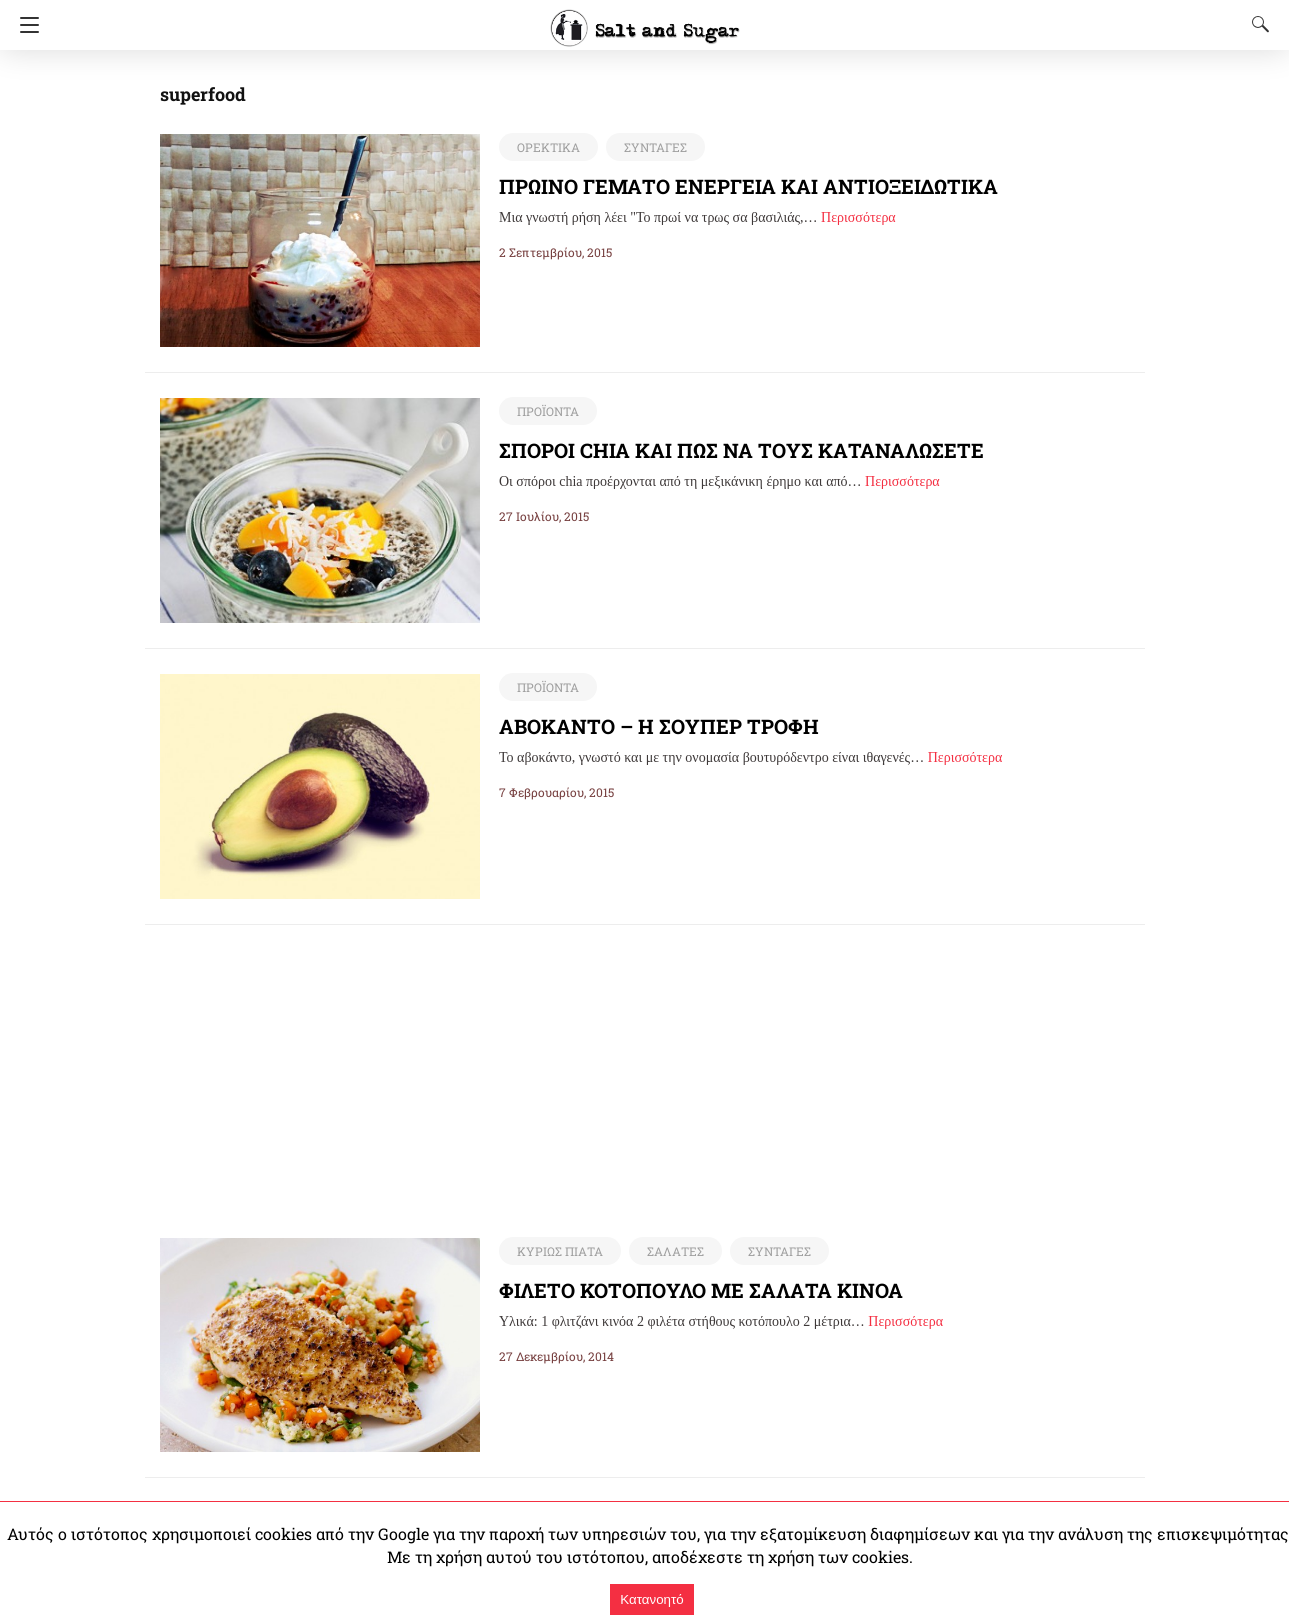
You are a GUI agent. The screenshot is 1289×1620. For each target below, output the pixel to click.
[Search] (1256, 24)
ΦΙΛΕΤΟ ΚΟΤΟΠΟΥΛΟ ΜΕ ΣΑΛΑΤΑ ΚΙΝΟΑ (703, 1291)
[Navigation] (24, 25)
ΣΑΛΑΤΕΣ (669, 1252)
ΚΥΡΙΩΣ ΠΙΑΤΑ (558, 1252)
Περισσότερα (858, 217)
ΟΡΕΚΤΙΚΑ (546, 147)
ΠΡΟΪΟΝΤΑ (547, 411)
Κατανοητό (651, 1599)
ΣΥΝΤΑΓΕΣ (650, 147)
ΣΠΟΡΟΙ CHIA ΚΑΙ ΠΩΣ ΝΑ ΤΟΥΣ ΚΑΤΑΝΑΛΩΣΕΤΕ (745, 450)
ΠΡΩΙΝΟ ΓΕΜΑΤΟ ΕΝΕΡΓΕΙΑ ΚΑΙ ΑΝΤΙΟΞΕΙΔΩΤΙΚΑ (751, 186)
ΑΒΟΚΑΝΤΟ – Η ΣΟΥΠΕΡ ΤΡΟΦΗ (657, 726)
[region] (645, 1065)
